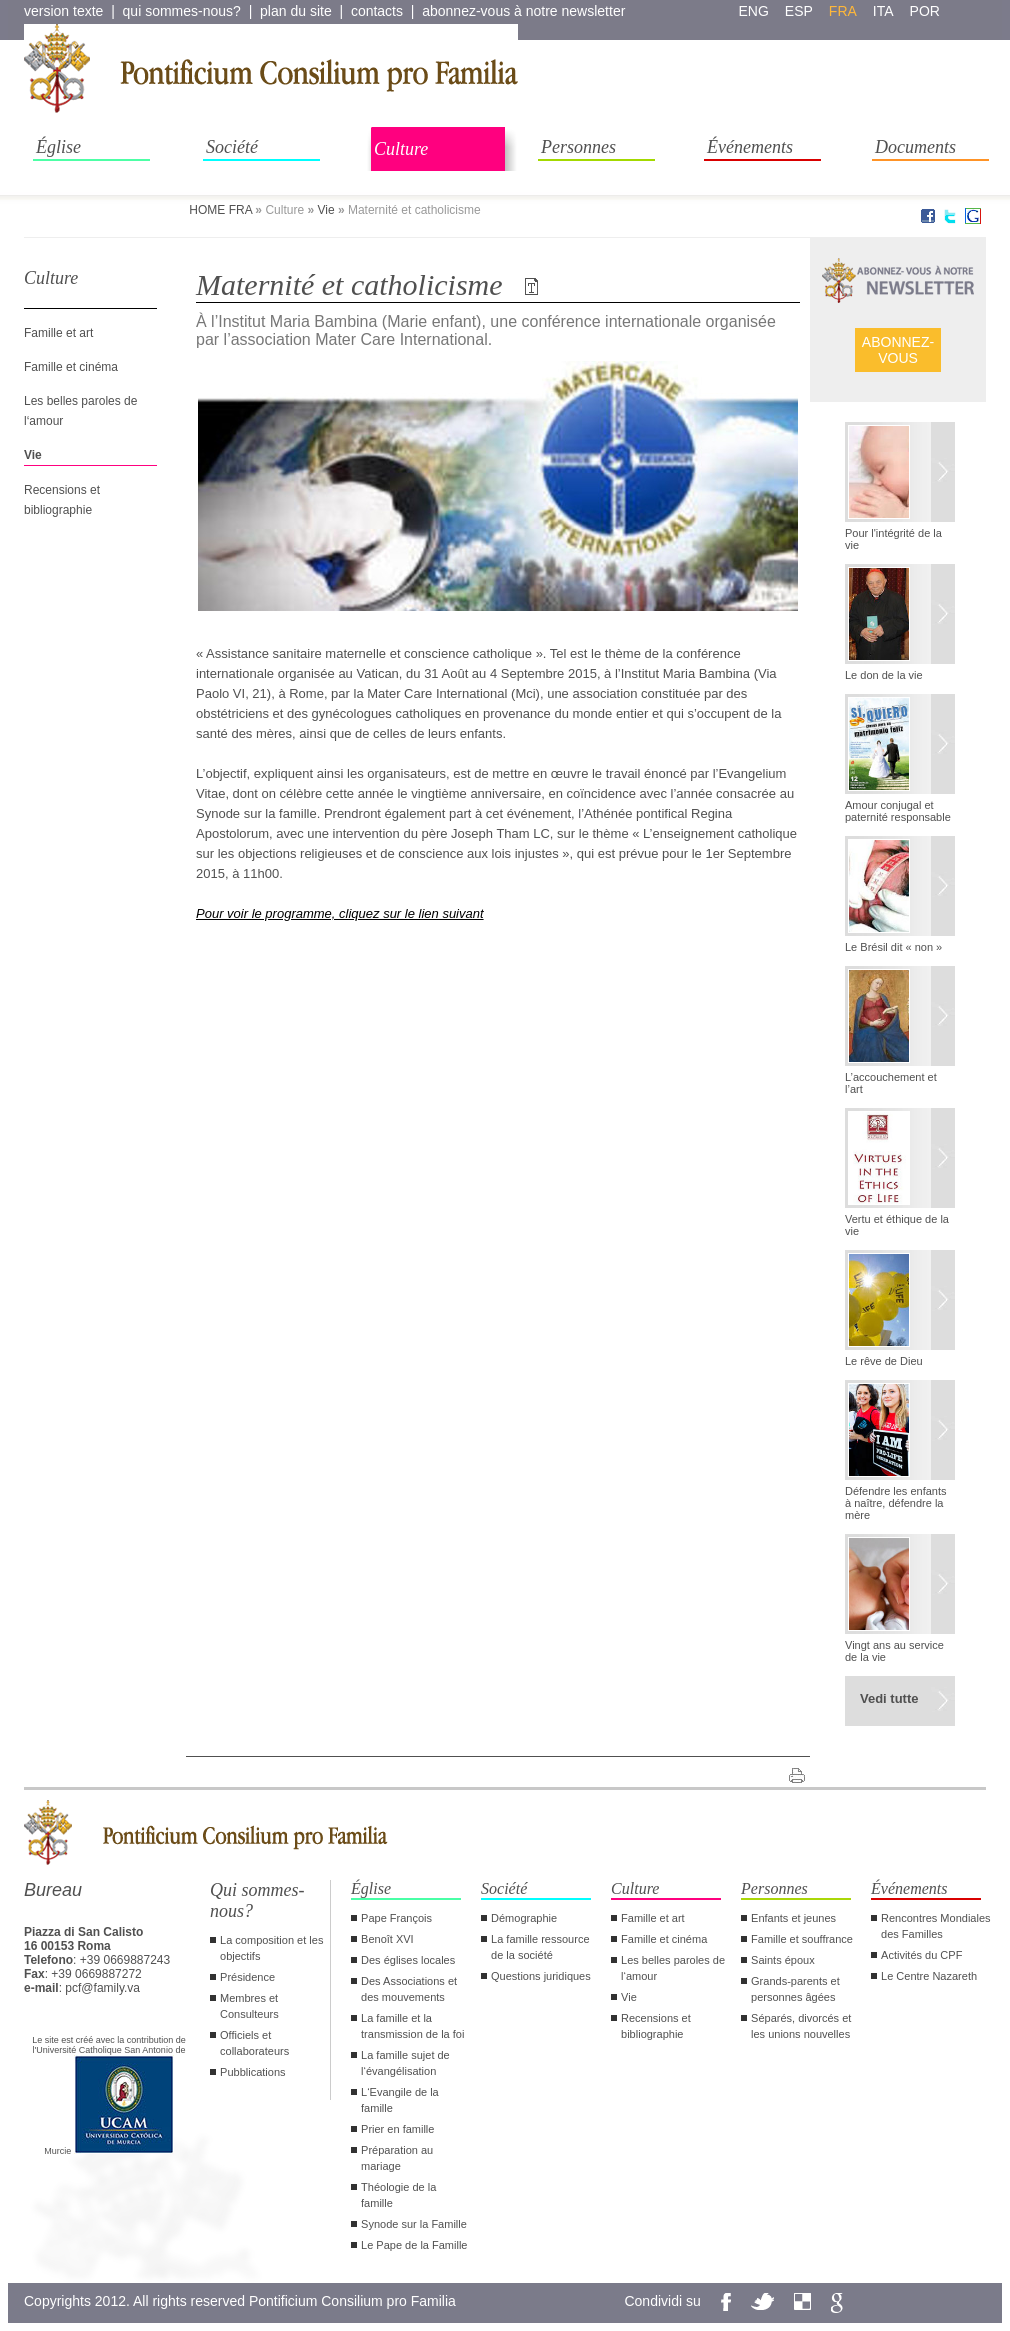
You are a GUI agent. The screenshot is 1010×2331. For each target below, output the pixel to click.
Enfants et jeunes (793, 1918)
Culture (401, 149)
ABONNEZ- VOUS (898, 350)
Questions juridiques (541, 1976)
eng (754, 11)
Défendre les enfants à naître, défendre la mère (896, 1503)
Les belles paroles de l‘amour (673, 1968)
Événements (750, 147)
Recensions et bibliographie (656, 2026)
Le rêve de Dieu (884, 1361)
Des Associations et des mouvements (409, 1989)
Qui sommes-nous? (257, 1900)
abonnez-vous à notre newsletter (523, 11)
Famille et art (58, 333)
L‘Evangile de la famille (400, 2100)
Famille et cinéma (71, 367)
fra (843, 11)
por (925, 11)
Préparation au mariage (397, 2158)
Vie (325, 210)
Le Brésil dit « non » (893, 947)
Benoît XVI (387, 1939)
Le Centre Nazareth (929, 1976)
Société (232, 147)
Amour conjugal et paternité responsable (898, 811)
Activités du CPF (921, 1955)
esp (799, 11)
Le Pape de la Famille (414, 2245)
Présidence (247, 1977)
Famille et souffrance (802, 1939)
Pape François (396, 1918)
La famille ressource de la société (540, 1947)
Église (58, 147)
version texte (63, 11)
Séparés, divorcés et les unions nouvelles (801, 2026)
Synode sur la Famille (414, 2224)
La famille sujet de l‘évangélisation (405, 2063)
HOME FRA (220, 210)
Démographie (524, 1918)
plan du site (296, 11)
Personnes (578, 147)
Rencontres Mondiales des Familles (935, 1926)
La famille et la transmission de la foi (412, 2026)
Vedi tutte (889, 1698)
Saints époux (783, 1960)
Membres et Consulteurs (249, 2006)
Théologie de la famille (398, 2195)
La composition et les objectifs (271, 1948)
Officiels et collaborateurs (254, 2043)
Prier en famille (397, 2129)
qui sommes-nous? (182, 11)
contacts (377, 11)
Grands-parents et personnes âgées (795, 1989)
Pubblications (252, 2072)
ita (883, 11)
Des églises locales (408, 1960)
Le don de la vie (884, 675)
